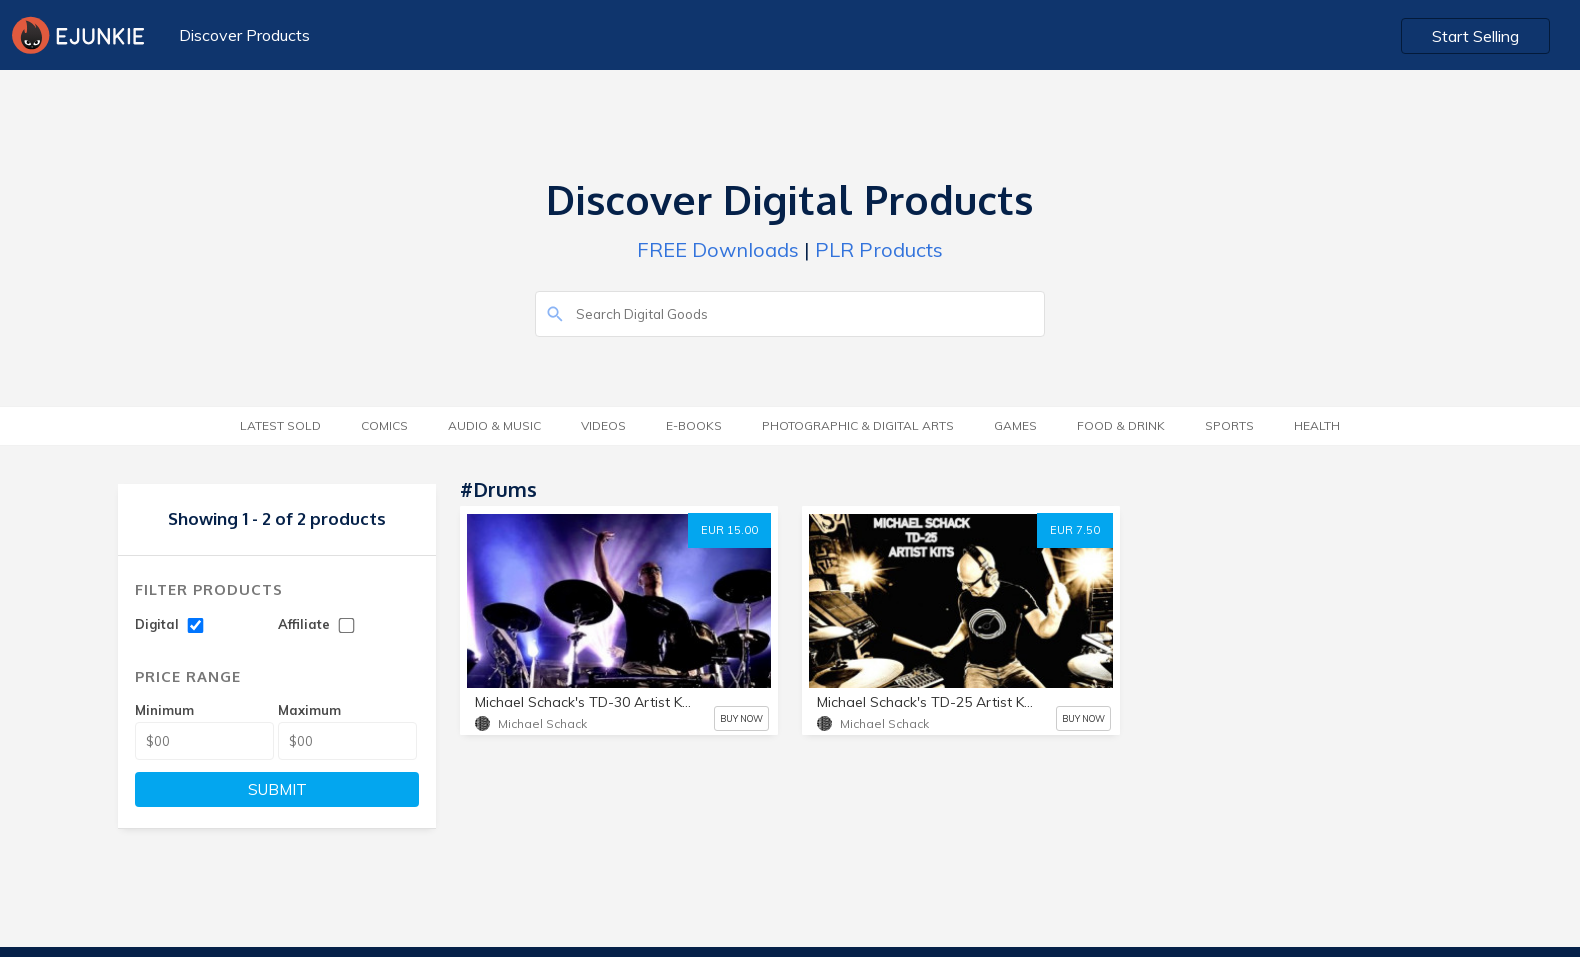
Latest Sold (280, 425)
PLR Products (879, 249)
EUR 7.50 (1075, 530)
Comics (384, 425)
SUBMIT (277, 789)
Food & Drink (1121, 425)
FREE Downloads (718, 249)
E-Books (694, 425)
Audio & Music (494, 425)
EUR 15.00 (729, 530)
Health (1317, 425)
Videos (603, 425)
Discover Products (244, 35)
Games (1015, 425)
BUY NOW (741, 718)
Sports (1229, 425)
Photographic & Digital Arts (858, 425)
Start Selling (1475, 36)
